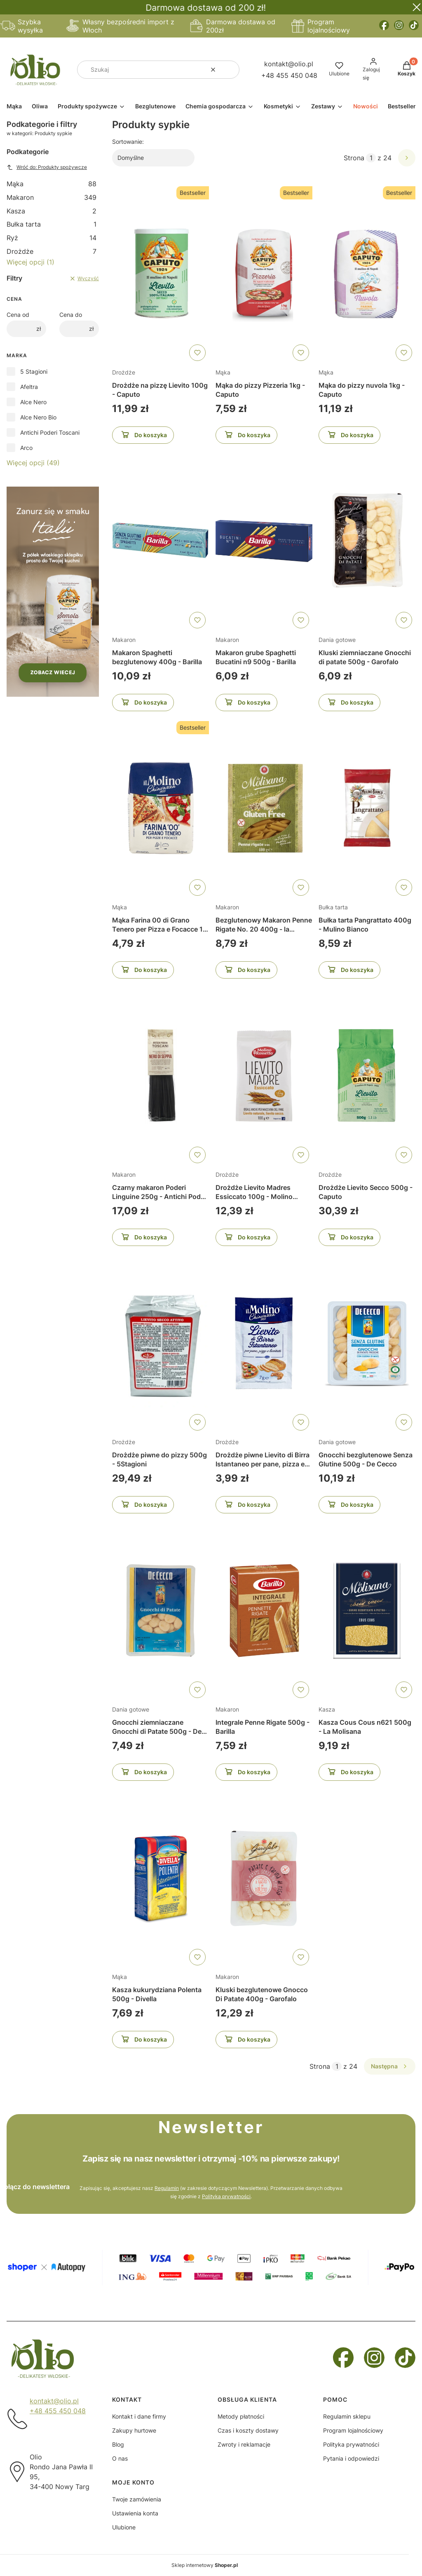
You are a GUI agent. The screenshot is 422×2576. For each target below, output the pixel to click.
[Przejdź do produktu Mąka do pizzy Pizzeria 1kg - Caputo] (264, 273)
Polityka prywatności (351, 2444)
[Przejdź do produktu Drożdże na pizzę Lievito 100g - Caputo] (160, 273)
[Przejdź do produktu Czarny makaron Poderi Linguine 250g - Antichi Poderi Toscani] (160, 1075)
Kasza (51, 211)
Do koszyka (143, 436)
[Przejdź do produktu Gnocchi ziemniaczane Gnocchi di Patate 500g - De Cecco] (160, 1610)
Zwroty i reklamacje (244, 2444)
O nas (120, 2458)
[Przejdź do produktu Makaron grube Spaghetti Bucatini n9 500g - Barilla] (264, 541)
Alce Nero (33, 401)
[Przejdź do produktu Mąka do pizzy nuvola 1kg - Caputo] (367, 273)
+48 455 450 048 (289, 75)
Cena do (70, 314)
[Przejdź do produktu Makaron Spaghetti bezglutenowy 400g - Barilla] (160, 541)
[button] (230, 70)
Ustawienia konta (135, 2513)
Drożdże (51, 251)
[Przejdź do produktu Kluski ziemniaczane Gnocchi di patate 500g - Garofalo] (367, 541)
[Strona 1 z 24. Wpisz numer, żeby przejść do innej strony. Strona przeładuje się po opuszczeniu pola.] (371, 157)
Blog (118, 2444)
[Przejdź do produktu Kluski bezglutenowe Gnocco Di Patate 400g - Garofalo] (264, 1878)
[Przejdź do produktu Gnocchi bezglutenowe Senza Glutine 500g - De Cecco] (367, 1343)
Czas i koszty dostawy (248, 2430)
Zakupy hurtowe (134, 2430)
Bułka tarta (51, 224)
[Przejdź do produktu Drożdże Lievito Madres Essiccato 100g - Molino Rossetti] (264, 1075)
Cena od (18, 314)
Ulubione (124, 2527)
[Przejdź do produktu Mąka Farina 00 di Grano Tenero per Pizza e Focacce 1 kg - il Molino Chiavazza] (160, 808)
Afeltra (29, 386)
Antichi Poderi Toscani (50, 432)
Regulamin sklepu (346, 2416)
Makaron (51, 197)
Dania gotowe (337, 639)
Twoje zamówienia (136, 2499)
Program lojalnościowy (353, 2430)
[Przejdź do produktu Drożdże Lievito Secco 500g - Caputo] (367, 1075)
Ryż (51, 238)
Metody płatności (241, 2416)
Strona (354, 158)
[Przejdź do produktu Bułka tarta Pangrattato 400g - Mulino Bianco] (367, 808)
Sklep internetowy (204, 2565)
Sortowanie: (128, 141)
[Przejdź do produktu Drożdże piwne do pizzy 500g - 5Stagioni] (160, 1343)
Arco (26, 447)
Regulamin (167, 2188)
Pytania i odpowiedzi (351, 2458)
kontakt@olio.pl (288, 64)
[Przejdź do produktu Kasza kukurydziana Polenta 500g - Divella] (160, 1878)
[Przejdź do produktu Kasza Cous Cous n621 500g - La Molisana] (367, 1610)
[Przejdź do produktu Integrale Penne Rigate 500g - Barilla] (264, 1610)
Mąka (51, 184)
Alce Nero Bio (38, 417)
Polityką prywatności (226, 2196)
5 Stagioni (33, 371)
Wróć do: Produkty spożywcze (47, 167)
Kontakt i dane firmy (139, 2416)
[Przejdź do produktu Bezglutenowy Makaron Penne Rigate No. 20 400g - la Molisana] (264, 808)
